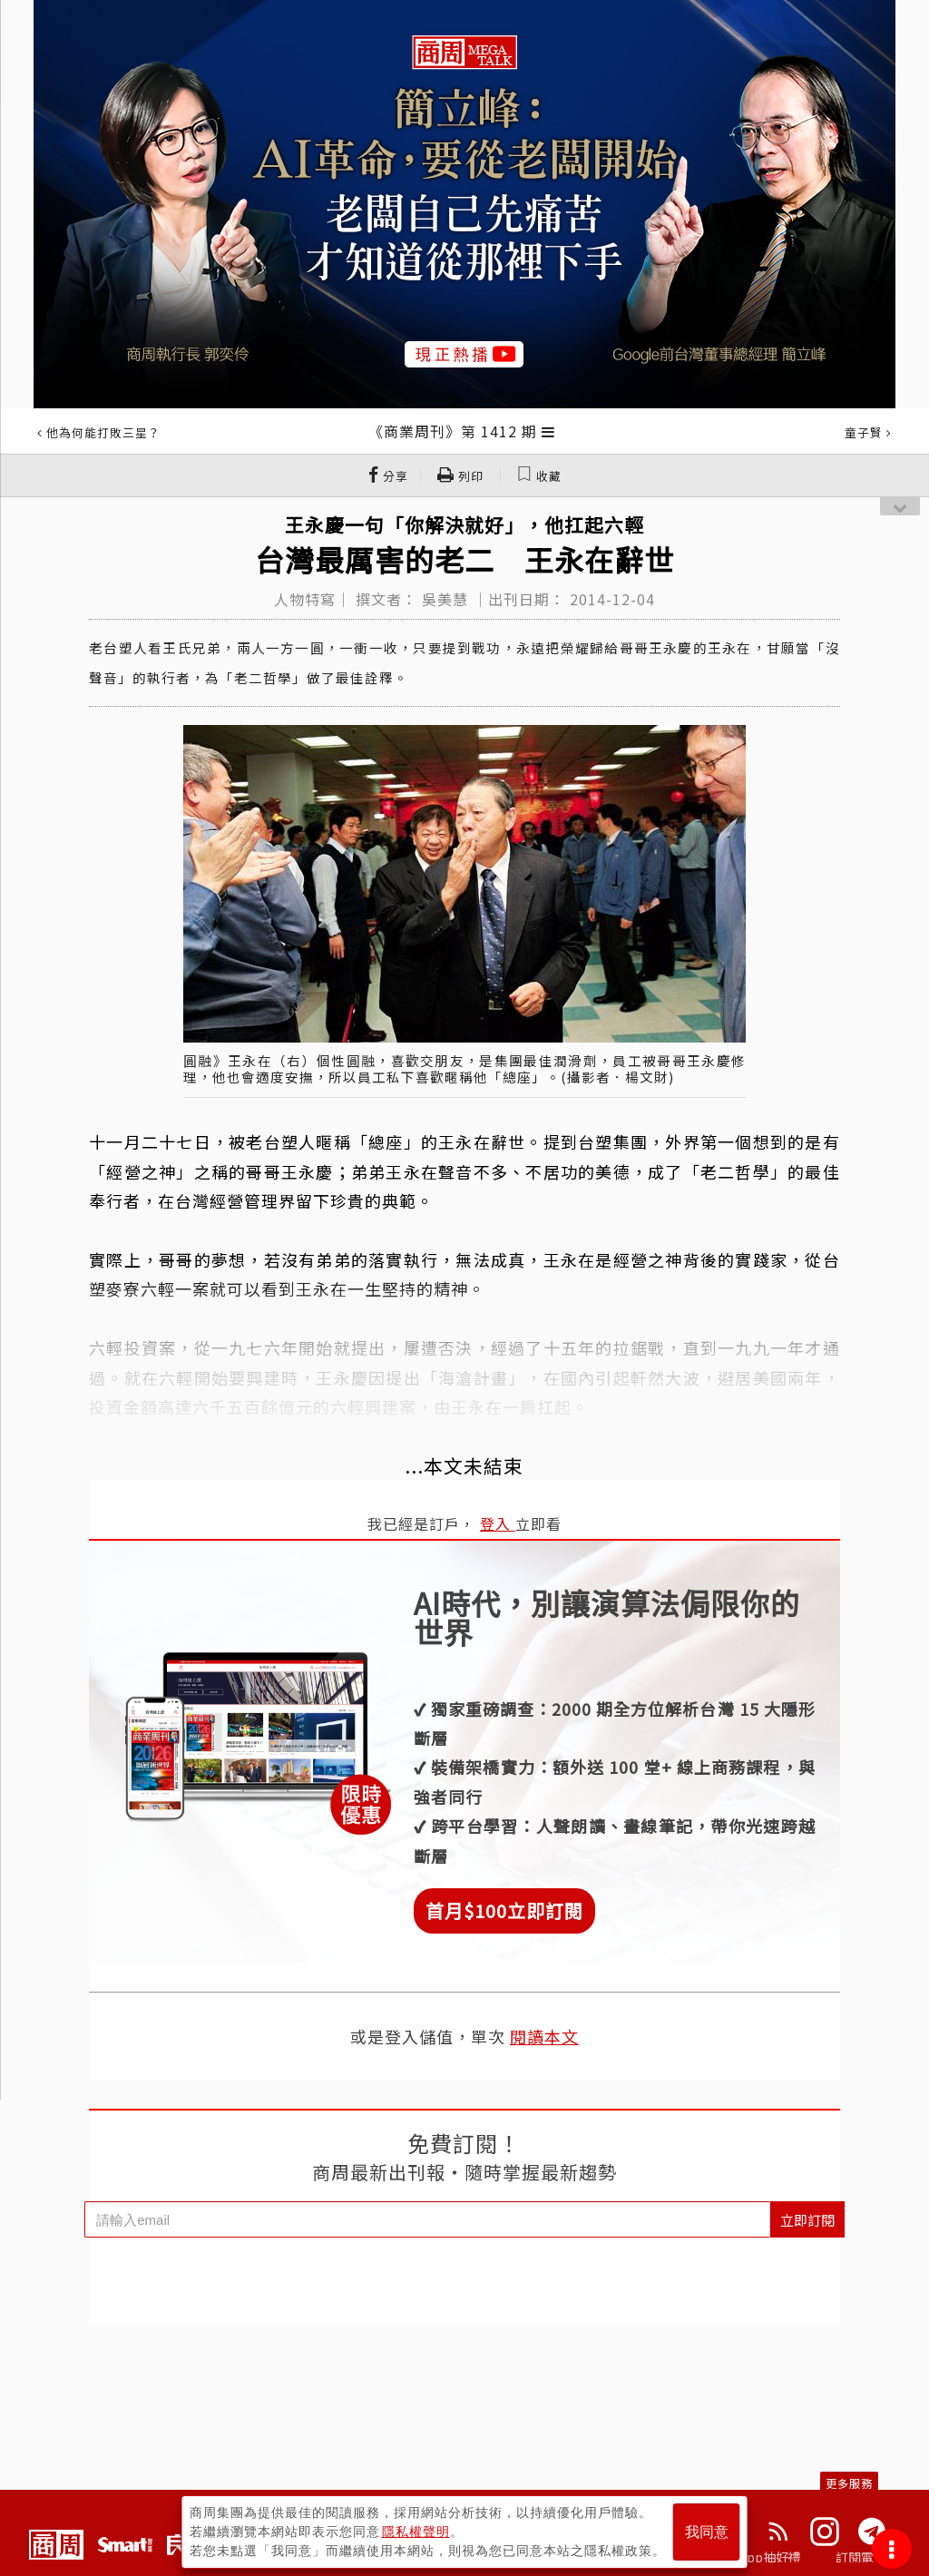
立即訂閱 (807, 2219)
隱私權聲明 (416, 2531)
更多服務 (849, 2483)
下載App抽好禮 (757, 2557)
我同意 (707, 2532)
